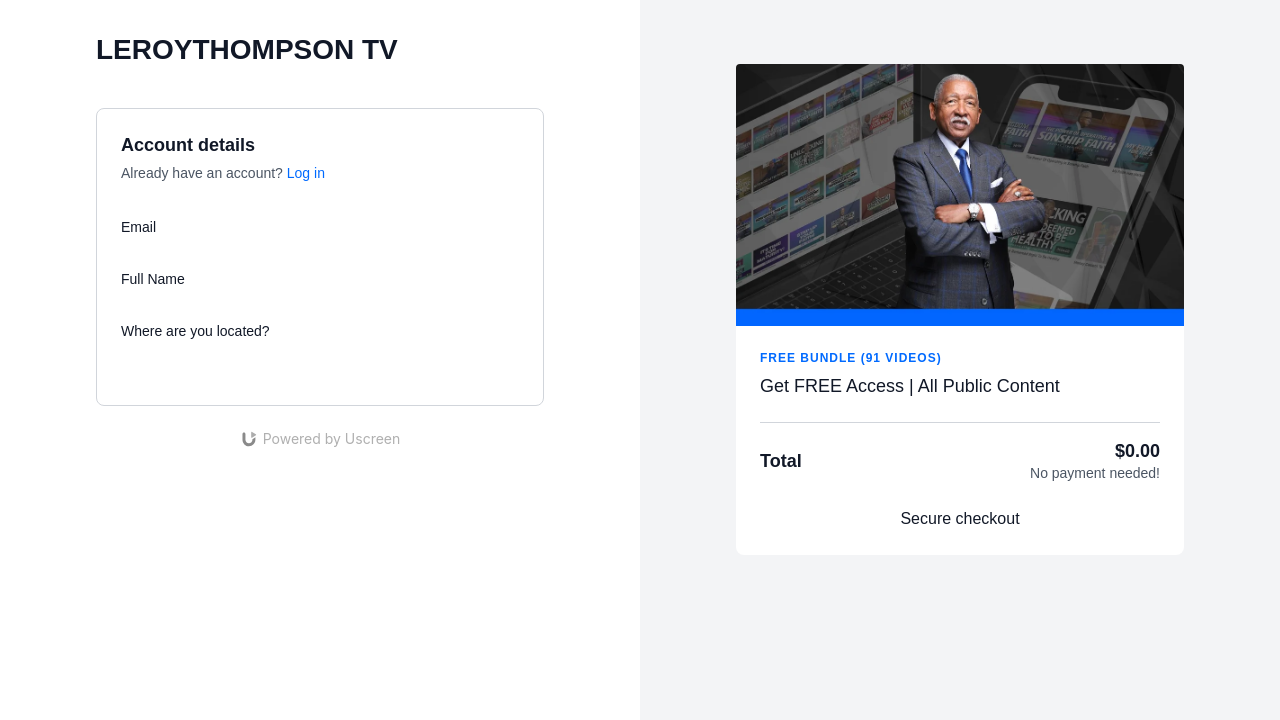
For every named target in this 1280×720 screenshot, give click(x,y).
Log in (306, 173)
